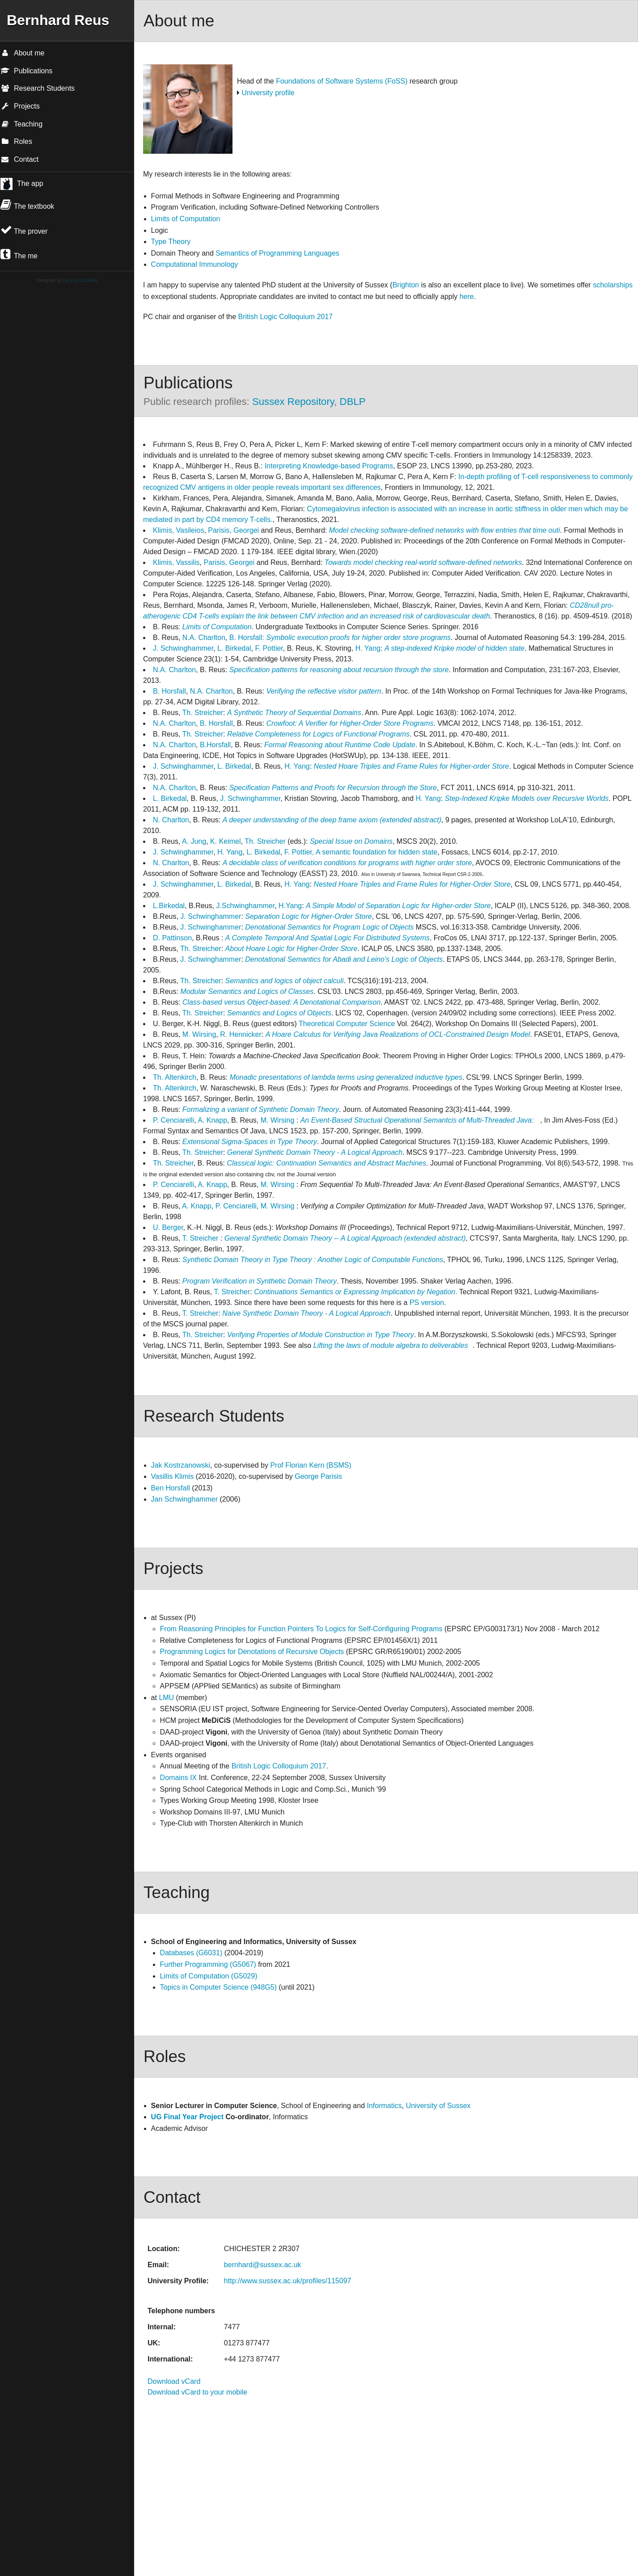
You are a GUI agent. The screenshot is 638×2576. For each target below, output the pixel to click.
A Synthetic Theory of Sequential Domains (294, 712)
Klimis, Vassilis (176, 562)
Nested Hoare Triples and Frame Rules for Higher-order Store (411, 766)
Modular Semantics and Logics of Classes (246, 991)
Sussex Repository (293, 401)
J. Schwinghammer (183, 648)
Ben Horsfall (170, 1488)
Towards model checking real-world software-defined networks (422, 562)
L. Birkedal (234, 648)
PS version (427, 1302)
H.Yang (290, 905)
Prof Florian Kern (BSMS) (310, 1465)
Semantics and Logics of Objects (279, 1013)
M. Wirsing (199, 1034)
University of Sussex (438, 2105)
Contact (19, 159)
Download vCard (174, 2381)
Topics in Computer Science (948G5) (218, 1987)
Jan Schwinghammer (184, 1499)
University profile (267, 93)
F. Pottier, (299, 852)
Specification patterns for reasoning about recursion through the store (339, 669)
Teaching (21, 124)
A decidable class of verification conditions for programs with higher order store (347, 863)
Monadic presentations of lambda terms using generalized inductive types (346, 1077)
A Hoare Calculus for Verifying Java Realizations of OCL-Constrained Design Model (398, 1034)
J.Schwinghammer (245, 905)
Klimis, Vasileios (178, 530)
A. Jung (194, 841)
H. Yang (367, 648)
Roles (16, 141)
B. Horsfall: (246, 637)
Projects (20, 106)
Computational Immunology (194, 264)
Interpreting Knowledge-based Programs (329, 466)
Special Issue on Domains (351, 841)
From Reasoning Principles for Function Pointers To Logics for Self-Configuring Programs (302, 1629)
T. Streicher (200, 1238)
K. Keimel (225, 841)
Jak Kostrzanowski (181, 1465)
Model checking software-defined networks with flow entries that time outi (444, 530)
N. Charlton (171, 820)
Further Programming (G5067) (208, 1964)
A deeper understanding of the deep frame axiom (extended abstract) (332, 820)
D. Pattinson (172, 938)
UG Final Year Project (187, 2117)
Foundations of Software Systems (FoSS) (341, 81)
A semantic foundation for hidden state (376, 852)
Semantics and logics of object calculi (284, 981)
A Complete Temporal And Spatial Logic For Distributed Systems (327, 938)
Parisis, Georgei (233, 530)
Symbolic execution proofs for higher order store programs (358, 637)
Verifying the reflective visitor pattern (323, 691)
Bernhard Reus (58, 20)
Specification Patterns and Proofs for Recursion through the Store (333, 787)
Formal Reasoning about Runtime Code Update (339, 745)
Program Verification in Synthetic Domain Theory (259, 1281)
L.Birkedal (169, 905)
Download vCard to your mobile (197, 2392)
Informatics (384, 2105)
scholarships (613, 285)
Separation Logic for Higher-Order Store (308, 916)
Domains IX (178, 1777)
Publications (26, 71)
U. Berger (168, 1227)
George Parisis (318, 1476)
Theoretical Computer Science (347, 1023)
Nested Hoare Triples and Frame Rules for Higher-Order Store (412, 884)
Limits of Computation (185, 219)
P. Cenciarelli (173, 1120)
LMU (166, 1697)
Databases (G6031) (191, 1953)
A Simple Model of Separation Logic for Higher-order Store (398, 905)
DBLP (353, 401)
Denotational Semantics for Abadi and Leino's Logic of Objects (344, 959)
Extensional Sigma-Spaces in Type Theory (249, 1141)
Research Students (37, 88)
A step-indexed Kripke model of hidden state (454, 648)
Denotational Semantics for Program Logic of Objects (329, 927)
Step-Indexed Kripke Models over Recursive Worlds (526, 798)
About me (22, 53)
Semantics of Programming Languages (277, 253)
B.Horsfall (215, 745)
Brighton (406, 285)
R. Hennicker (240, 1034)
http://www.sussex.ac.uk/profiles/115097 (287, 2281)
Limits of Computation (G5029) (209, 1976)
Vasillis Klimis (172, 1476)
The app (30, 183)
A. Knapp (212, 1120)
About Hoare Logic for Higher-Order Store (291, 948)
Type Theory (171, 241)
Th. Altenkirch (174, 1077)
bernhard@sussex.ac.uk (262, 2265)
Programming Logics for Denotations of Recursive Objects (252, 1651)
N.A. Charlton (203, 637)
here (467, 296)
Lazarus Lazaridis (80, 280)
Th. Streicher (203, 712)
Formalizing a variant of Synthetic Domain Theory (260, 1109)
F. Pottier (269, 648)
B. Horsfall (169, 691)
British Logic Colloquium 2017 (285, 316)
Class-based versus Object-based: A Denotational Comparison (281, 1002)
